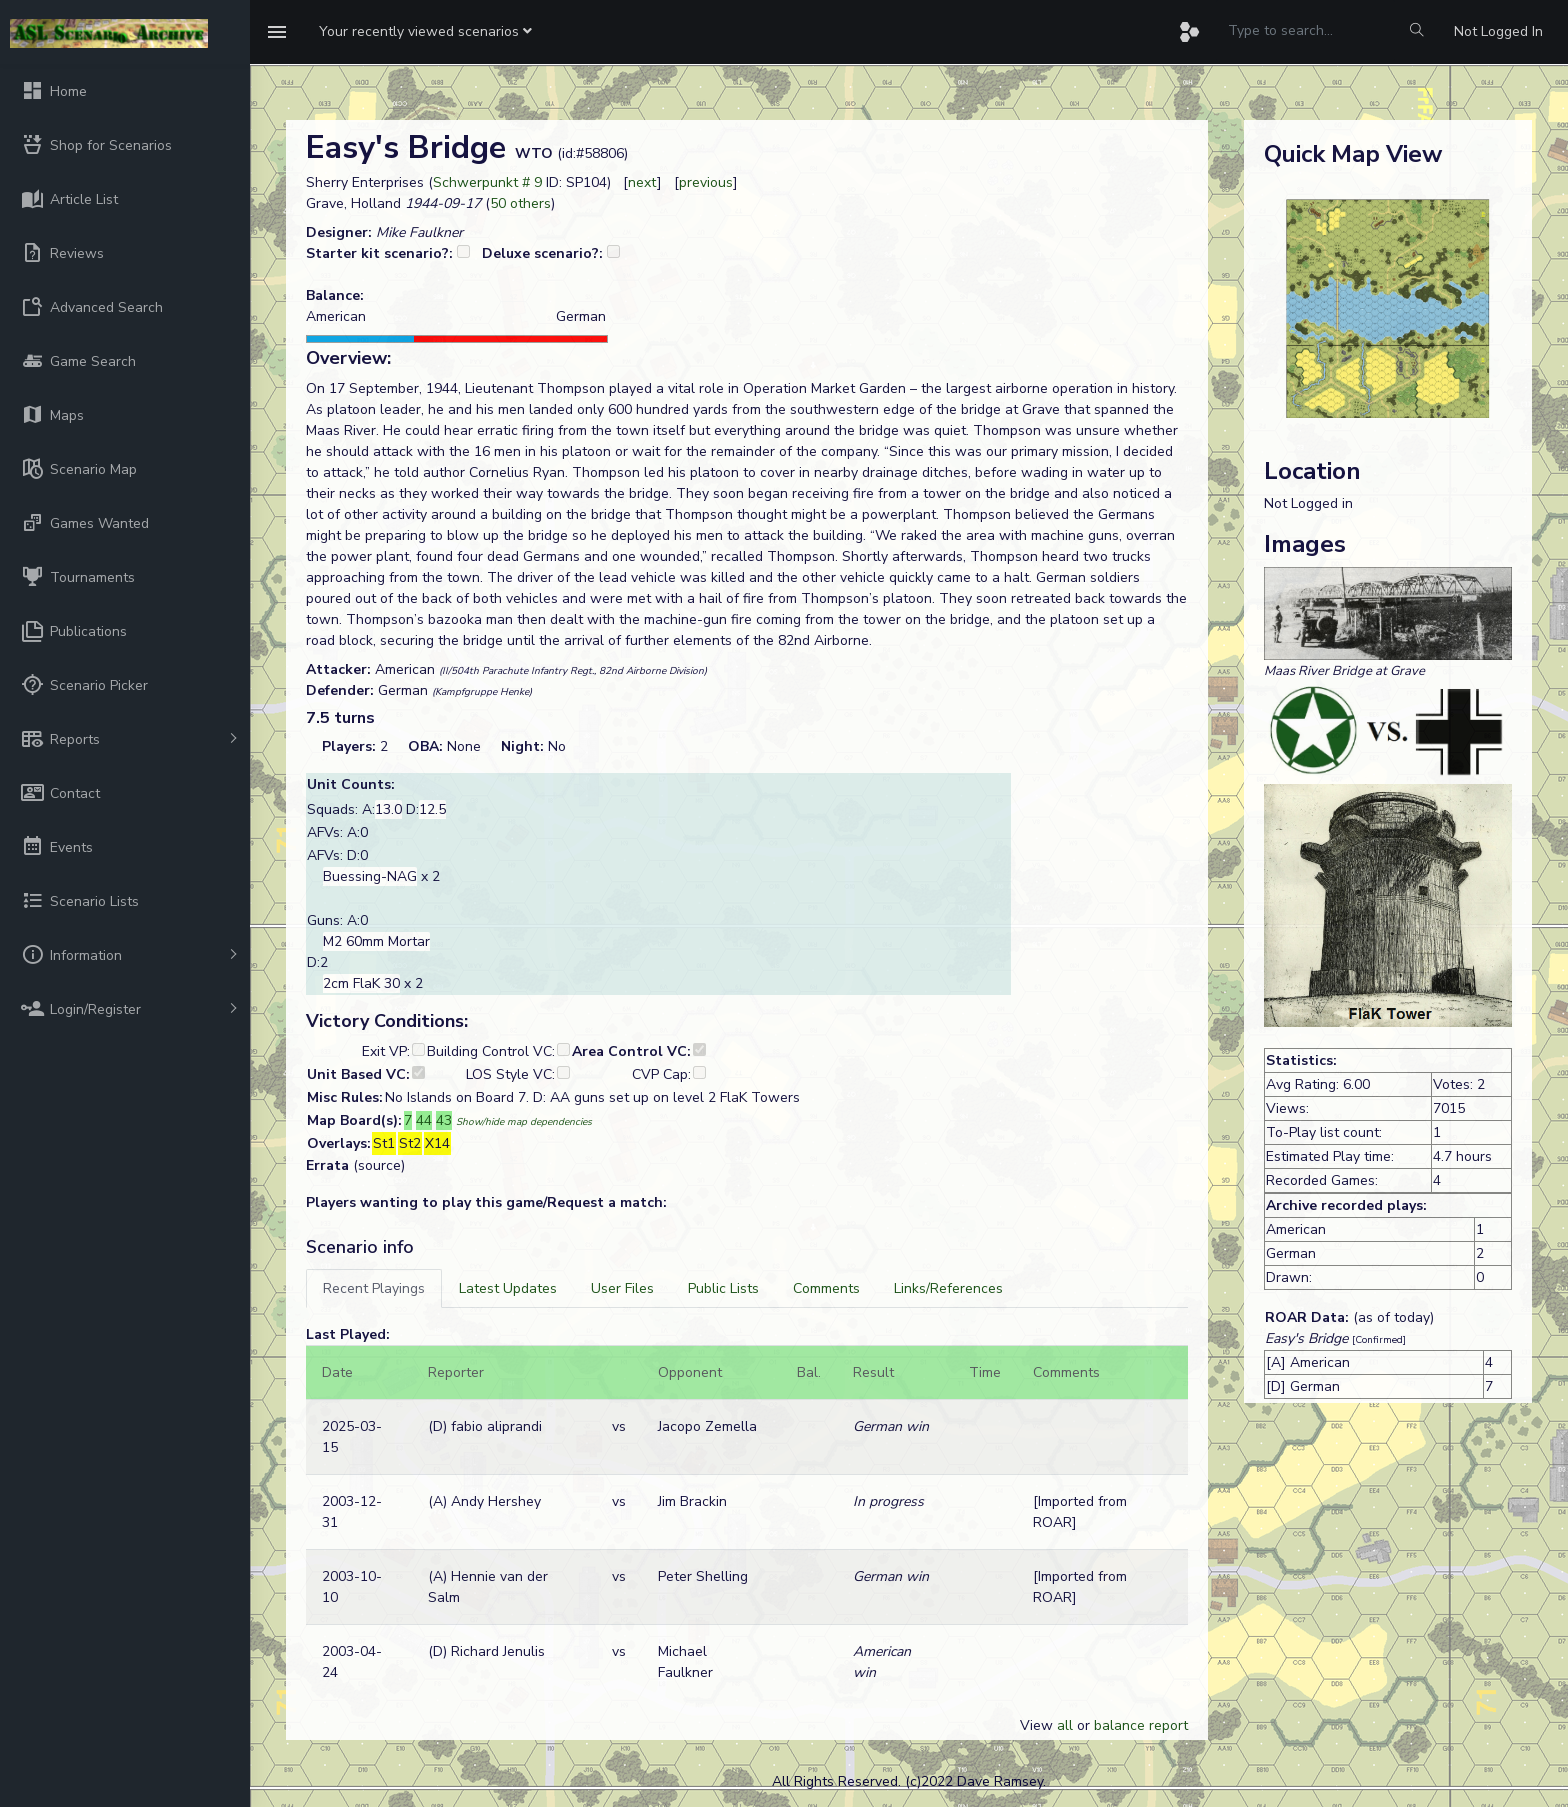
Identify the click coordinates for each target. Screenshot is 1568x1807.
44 (424, 1120)
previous (706, 182)
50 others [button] (520, 203)
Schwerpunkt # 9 (487, 182)
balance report (1141, 1725)
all (1065, 1725)
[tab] (374, 1288)
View (1038, 1725)
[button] (425, 32)
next (642, 182)
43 (444, 1120)
